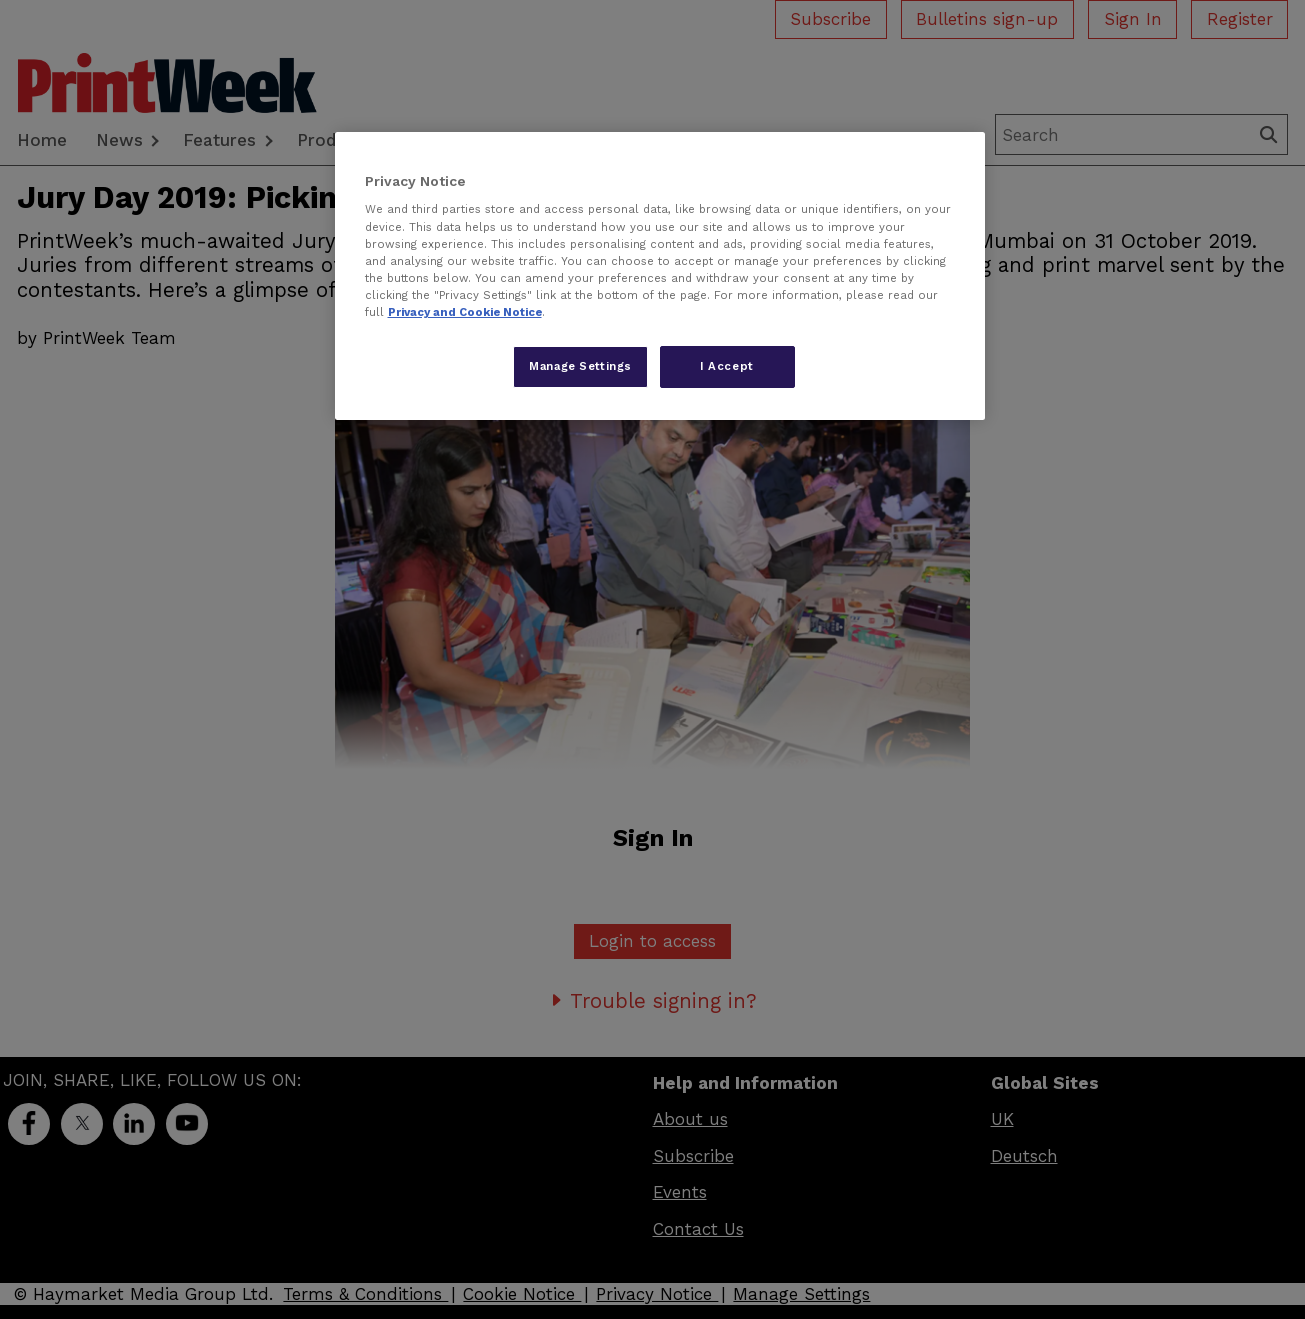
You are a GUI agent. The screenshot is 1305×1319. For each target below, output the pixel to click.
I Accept (727, 366)
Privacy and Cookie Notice (465, 312)
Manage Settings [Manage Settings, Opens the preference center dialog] (580, 366)
